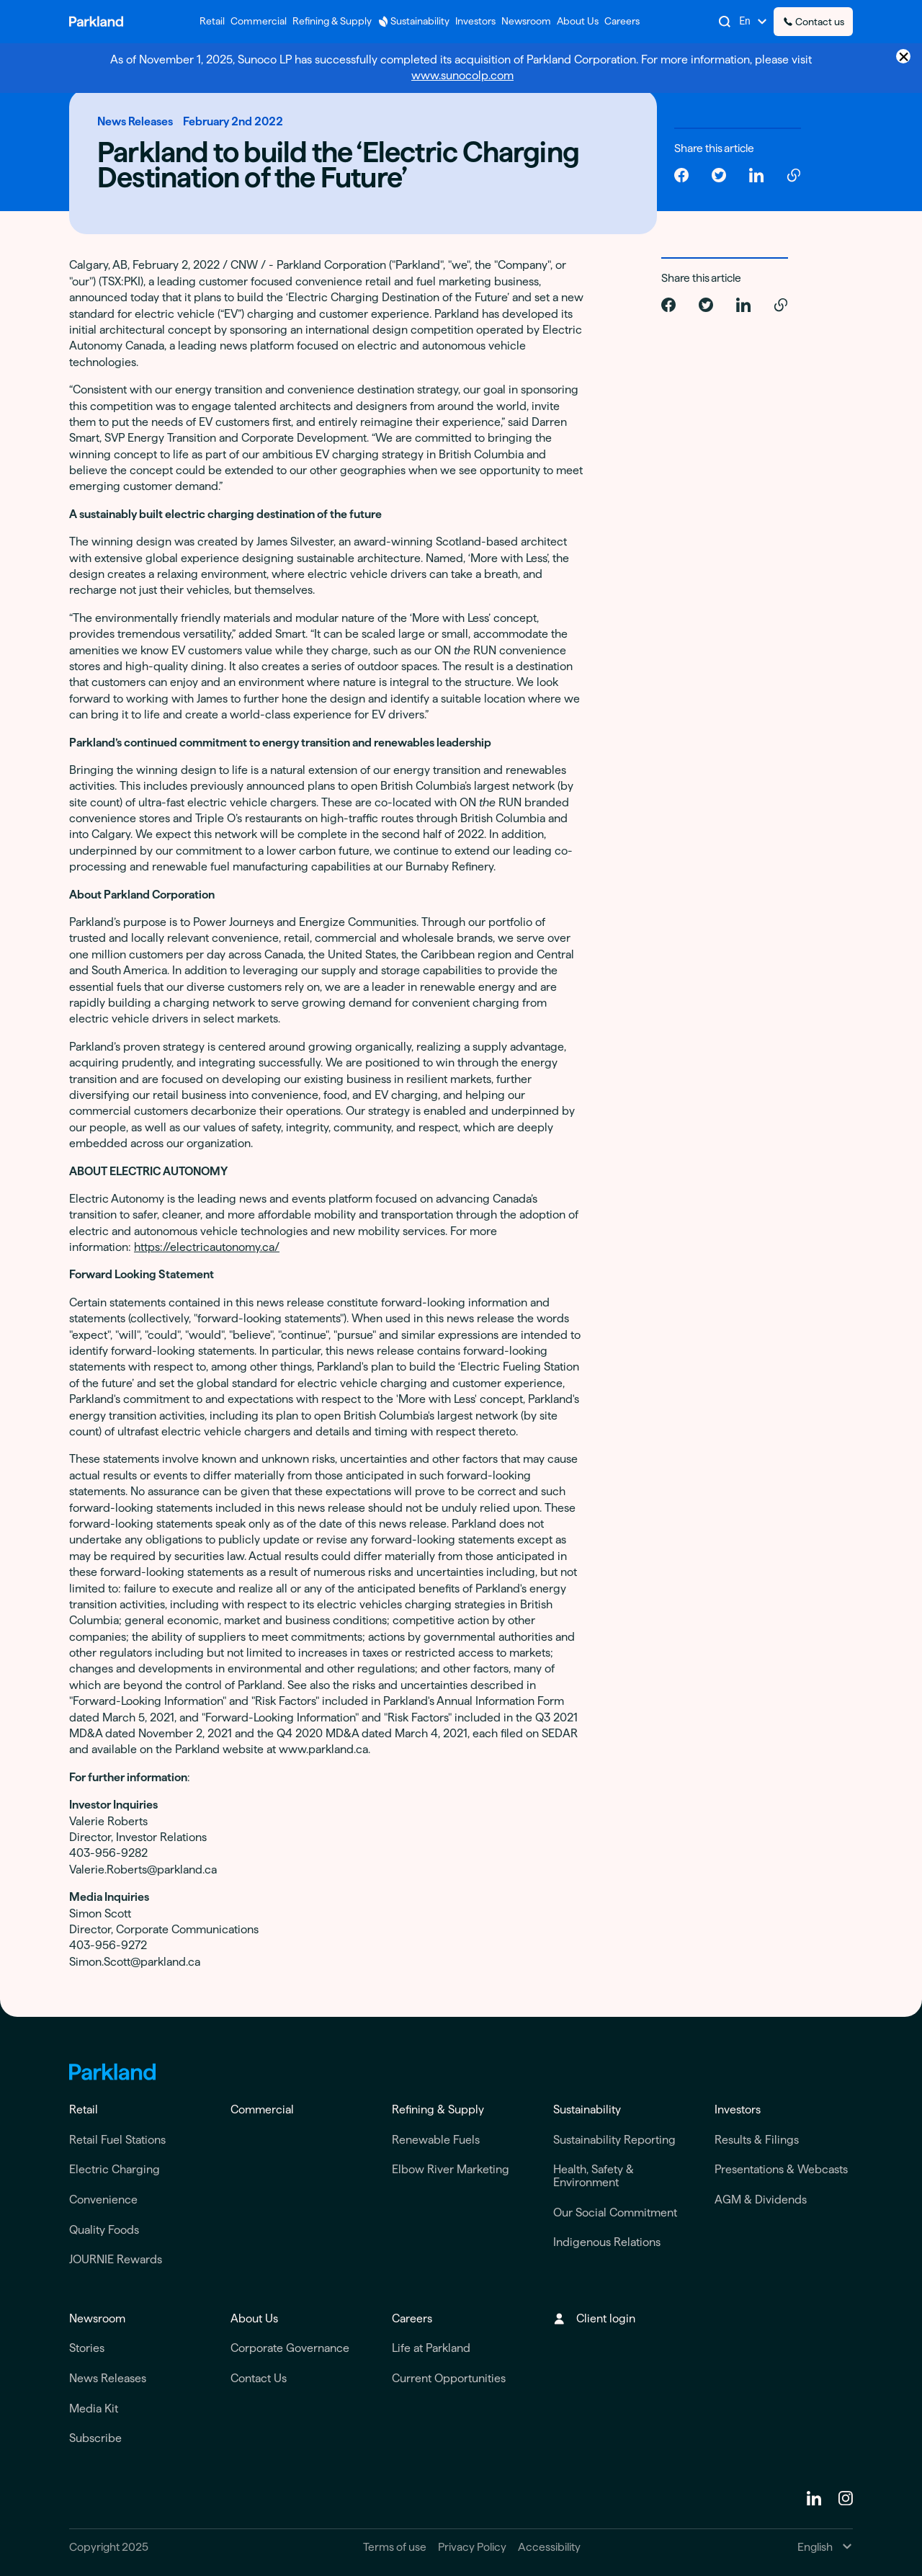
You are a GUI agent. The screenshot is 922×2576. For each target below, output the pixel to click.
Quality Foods (104, 2230)
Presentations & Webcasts (781, 2169)
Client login (594, 2318)
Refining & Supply (438, 2109)
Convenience (103, 2199)
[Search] (724, 21)
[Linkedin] (814, 2498)
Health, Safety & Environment (593, 2175)
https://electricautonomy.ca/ (206, 1247)
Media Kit (93, 2408)
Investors (738, 2109)
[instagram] (845, 2498)
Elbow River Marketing (450, 2169)
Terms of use (394, 2547)
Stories (86, 2348)
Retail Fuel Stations (117, 2140)
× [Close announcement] (903, 56)
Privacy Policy (472, 2547)
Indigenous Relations (607, 2242)
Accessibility (549, 2547)
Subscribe (95, 2438)
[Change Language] (753, 21)
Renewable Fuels (436, 2140)
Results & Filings (757, 2140)
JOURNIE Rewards (115, 2259)
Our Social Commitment (615, 2212)
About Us (254, 2318)
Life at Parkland (431, 2348)
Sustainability (587, 2109)
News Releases (107, 2378)
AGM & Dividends (761, 2199)
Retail (83, 2109)
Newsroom (97, 2318)
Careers (412, 2318)
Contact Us (258, 2378)
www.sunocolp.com (462, 75)
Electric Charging (114, 2169)
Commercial (262, 2109)
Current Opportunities (449, 2378)
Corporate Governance (289, 2348)
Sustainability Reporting (614, 2140)
